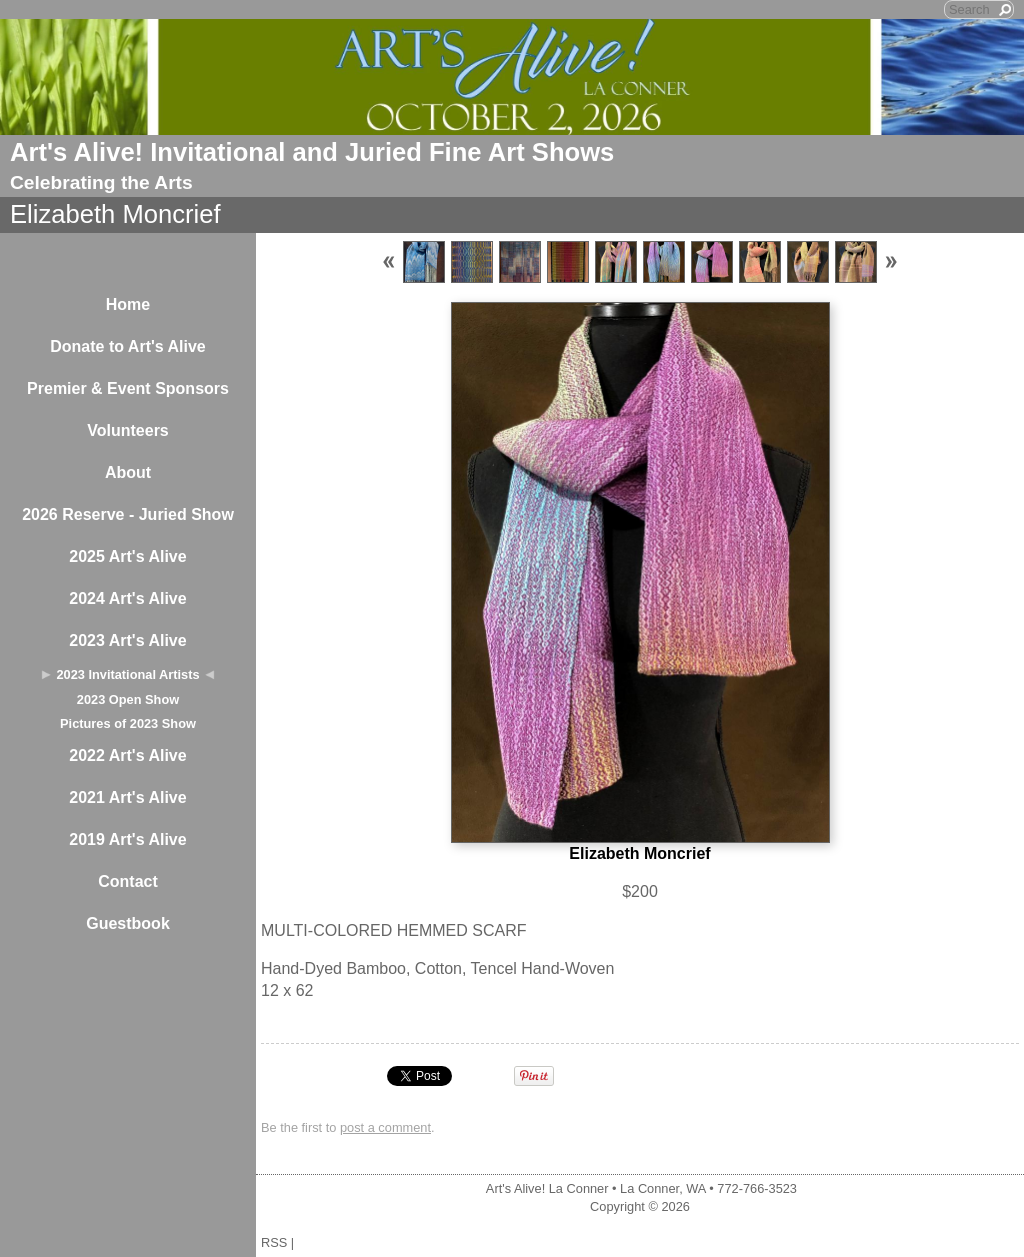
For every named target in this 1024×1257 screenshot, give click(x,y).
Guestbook (128, 923)
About (128, 472)
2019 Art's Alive (127, 839)
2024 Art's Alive (127, 598)
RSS (274, 1242)
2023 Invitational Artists (127, 674)
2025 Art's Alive (127, 556)
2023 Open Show (128, 699)
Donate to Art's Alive (128, 346)
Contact (128, 881)
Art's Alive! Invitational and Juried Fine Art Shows (312, 152)
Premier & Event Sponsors (128, 388)
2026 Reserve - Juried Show (128, 514)
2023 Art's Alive (127, 640)
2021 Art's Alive (127, 797)
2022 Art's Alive (127, 755)
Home (128, 304)
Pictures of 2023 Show (128, 723)
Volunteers (128, 430)
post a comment (385, 1127)
